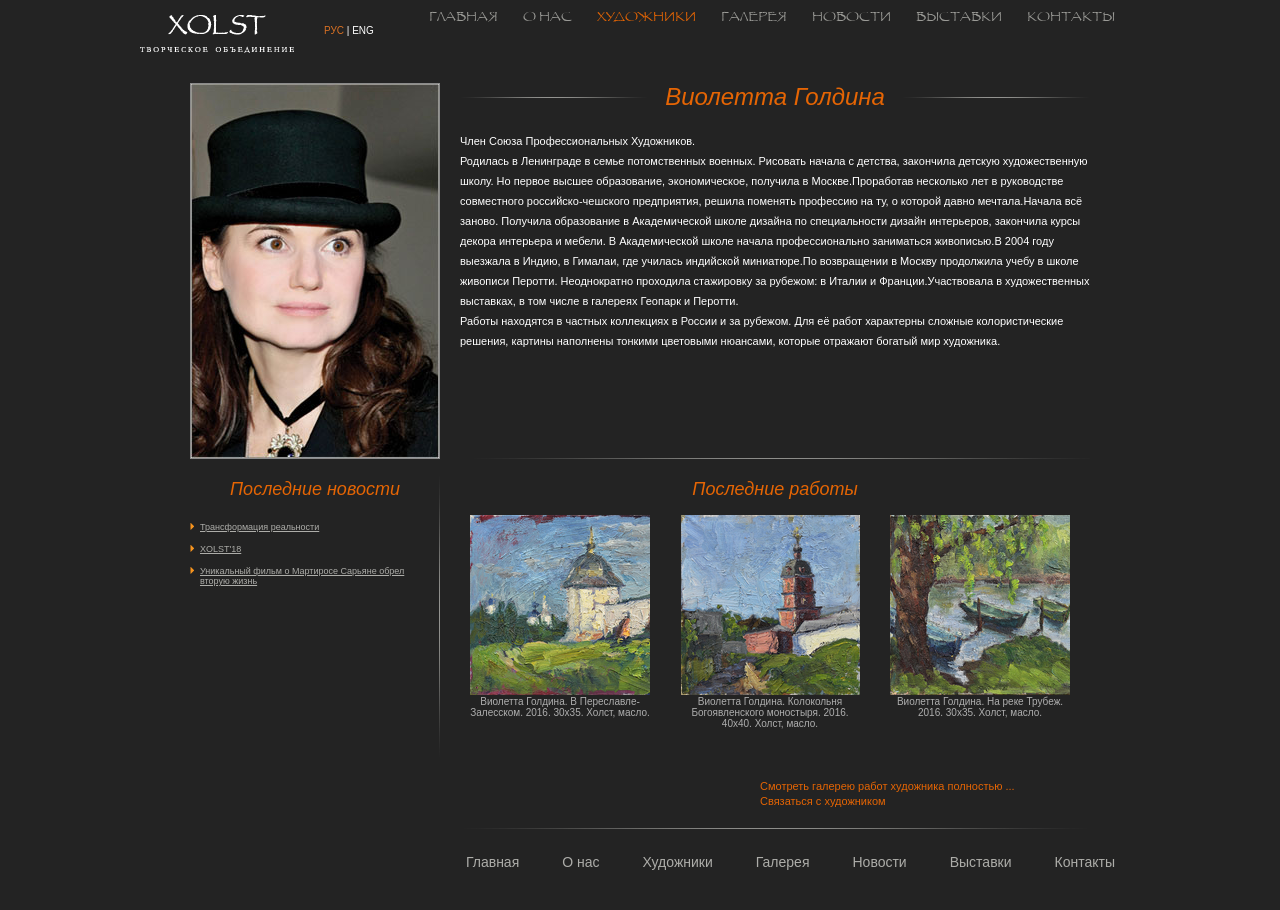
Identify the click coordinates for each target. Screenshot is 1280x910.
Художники (646, 17)
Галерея (754, 17)
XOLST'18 (220, 549)
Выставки (959, 17)
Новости (851, 17)
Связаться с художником (823, 801)
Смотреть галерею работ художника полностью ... (887, 786)
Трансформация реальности (259, 527)
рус (334, 30)
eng (363, 30)
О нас (547, 17)
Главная (463, 17)
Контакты (1071, 17)
